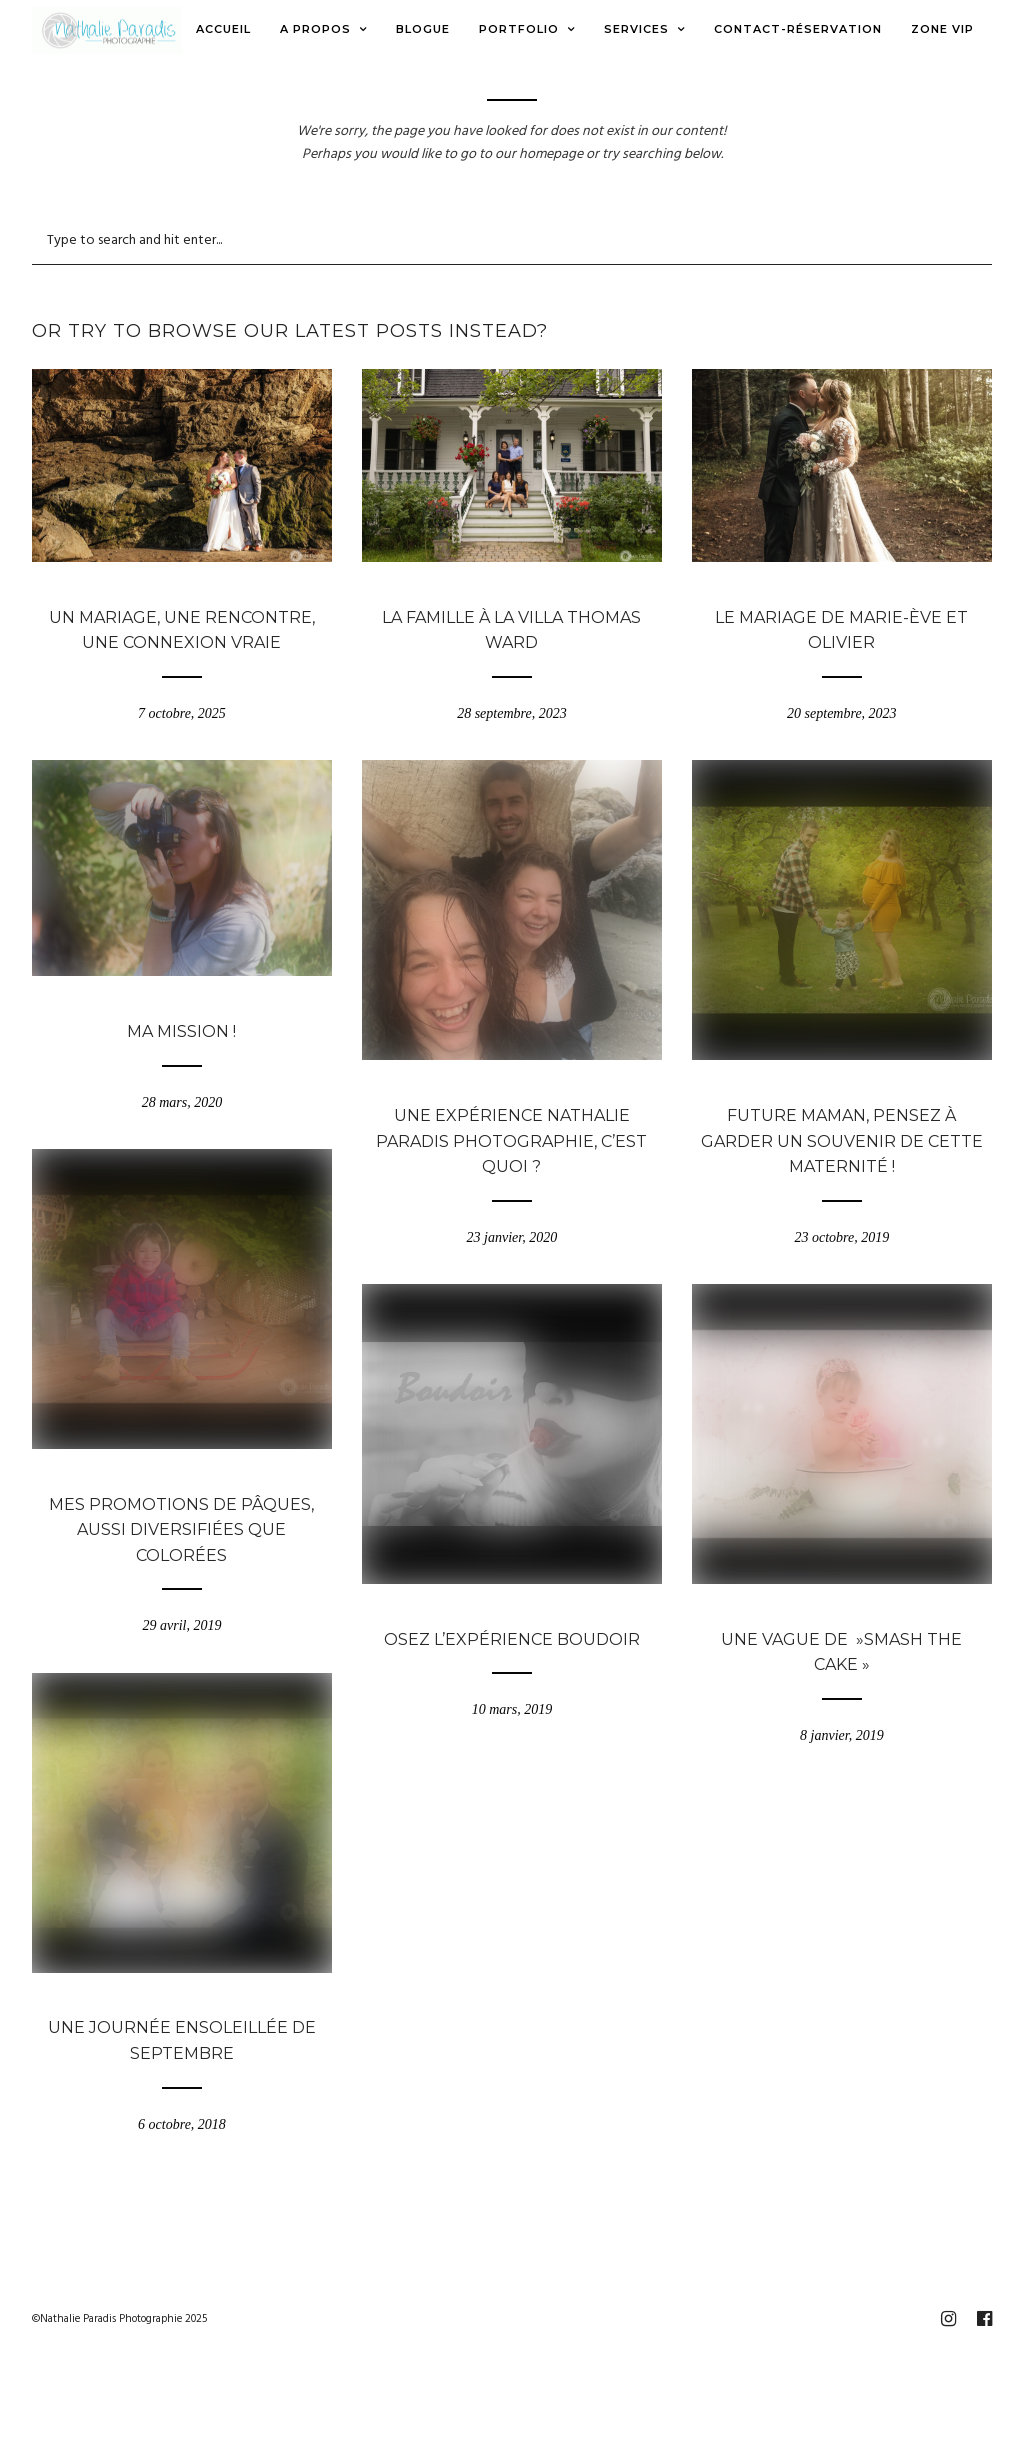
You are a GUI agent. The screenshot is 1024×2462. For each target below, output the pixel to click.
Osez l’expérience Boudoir (512, 1639)
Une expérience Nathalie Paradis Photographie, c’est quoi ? (511, 1141)
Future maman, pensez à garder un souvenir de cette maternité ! (842, 1141)
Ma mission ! (181, 1031)
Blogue (182, 590)
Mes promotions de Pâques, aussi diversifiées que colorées (181, 1530)
